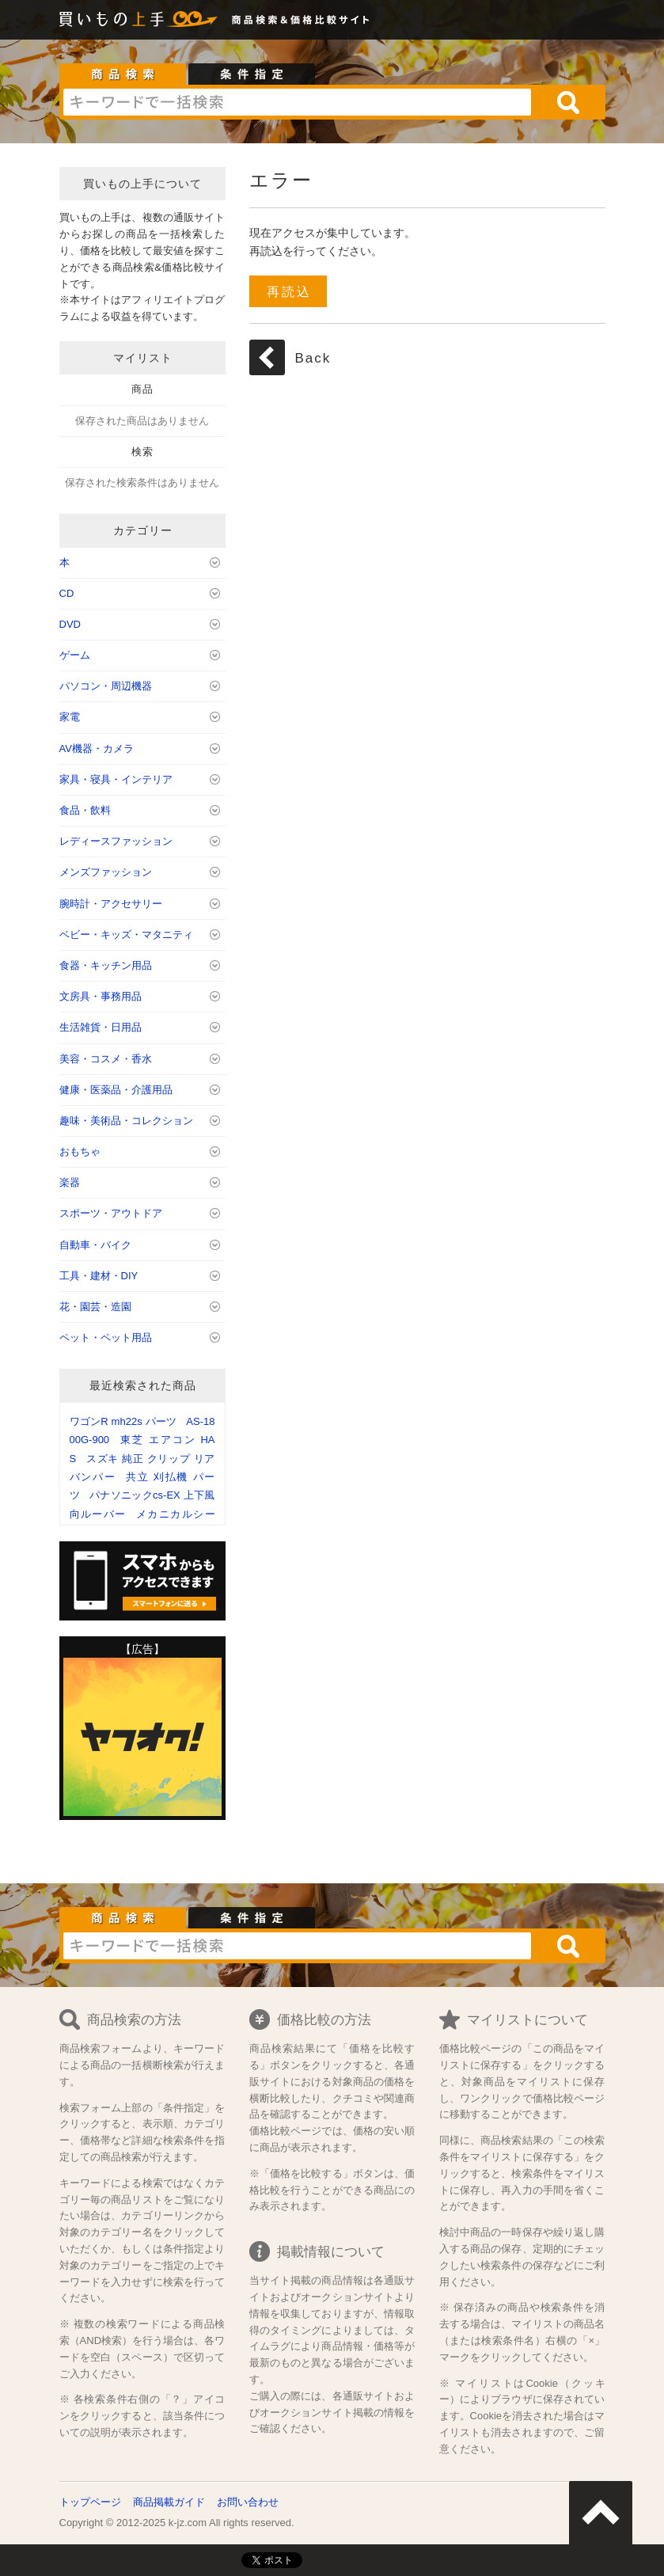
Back (313, 358)
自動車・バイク (95, 1245)
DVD (70, 624)
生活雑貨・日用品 (100, 1027)
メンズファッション (105, 872)
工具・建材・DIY (98, 1276)
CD (66, 593)
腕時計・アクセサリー (110, 904)
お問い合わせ (248, 2502)
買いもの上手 (138, 19)
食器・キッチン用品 (105, 965)
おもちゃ (80, 1151)
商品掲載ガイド (169, 2502)
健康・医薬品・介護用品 (116, 1090)
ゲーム (74, 655)
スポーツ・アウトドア (110, 1213)
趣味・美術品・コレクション (126, 1121)
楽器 (69, 1182)
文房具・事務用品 (100, 996)
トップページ (90, 2502)
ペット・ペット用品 (105, 1337)
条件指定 (251, 74)
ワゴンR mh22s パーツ (123, 1421)
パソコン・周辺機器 (105, 686)
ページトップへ (600, 2512)
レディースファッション (116, 841)
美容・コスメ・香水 (105, 1059)
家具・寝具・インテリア (116, 779)
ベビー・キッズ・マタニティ (126, 934)
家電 (69, 717)
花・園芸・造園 (95, 1307)
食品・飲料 (85, 810)
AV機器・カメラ (96, 748)
